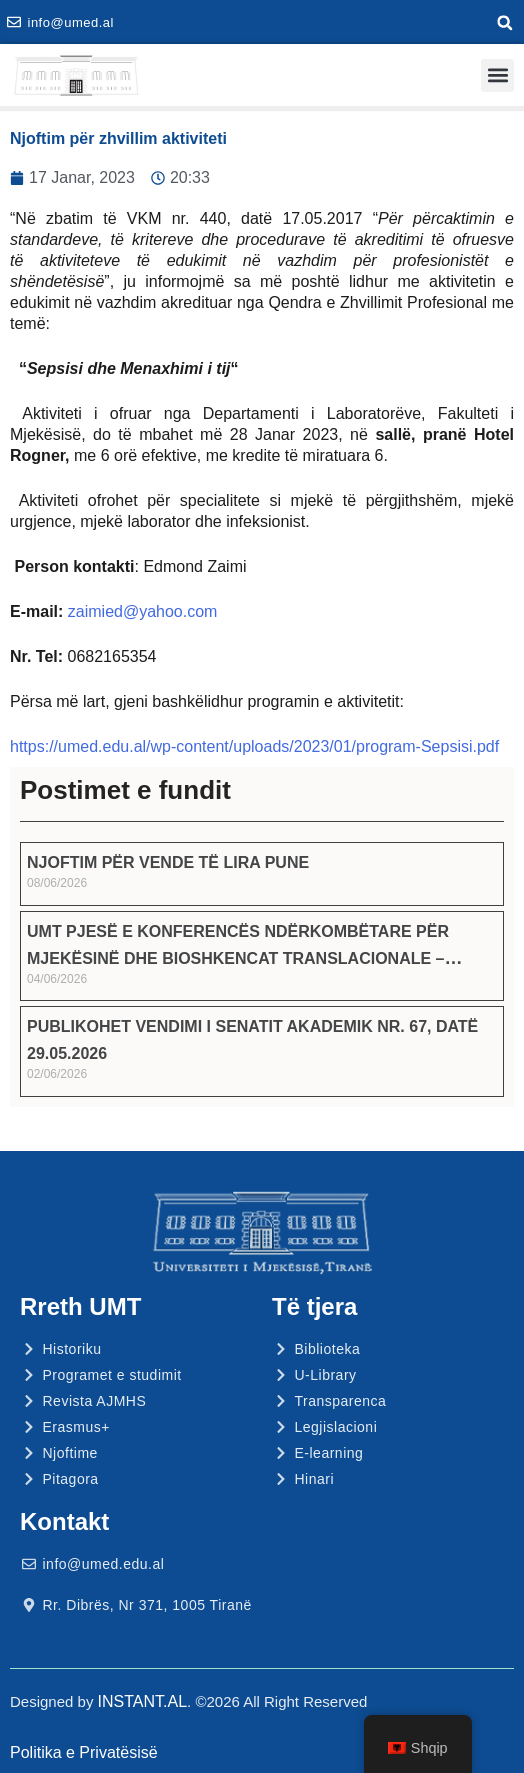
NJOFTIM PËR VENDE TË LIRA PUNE (168, 862)
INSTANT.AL (143, 1701)
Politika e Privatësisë (84, 1752)
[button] (505, 23)
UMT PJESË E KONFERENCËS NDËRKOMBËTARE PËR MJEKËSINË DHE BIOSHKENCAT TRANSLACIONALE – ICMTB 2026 (238, 958)
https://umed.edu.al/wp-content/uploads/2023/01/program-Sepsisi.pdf (254, 746)
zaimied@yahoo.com (143, 611)
